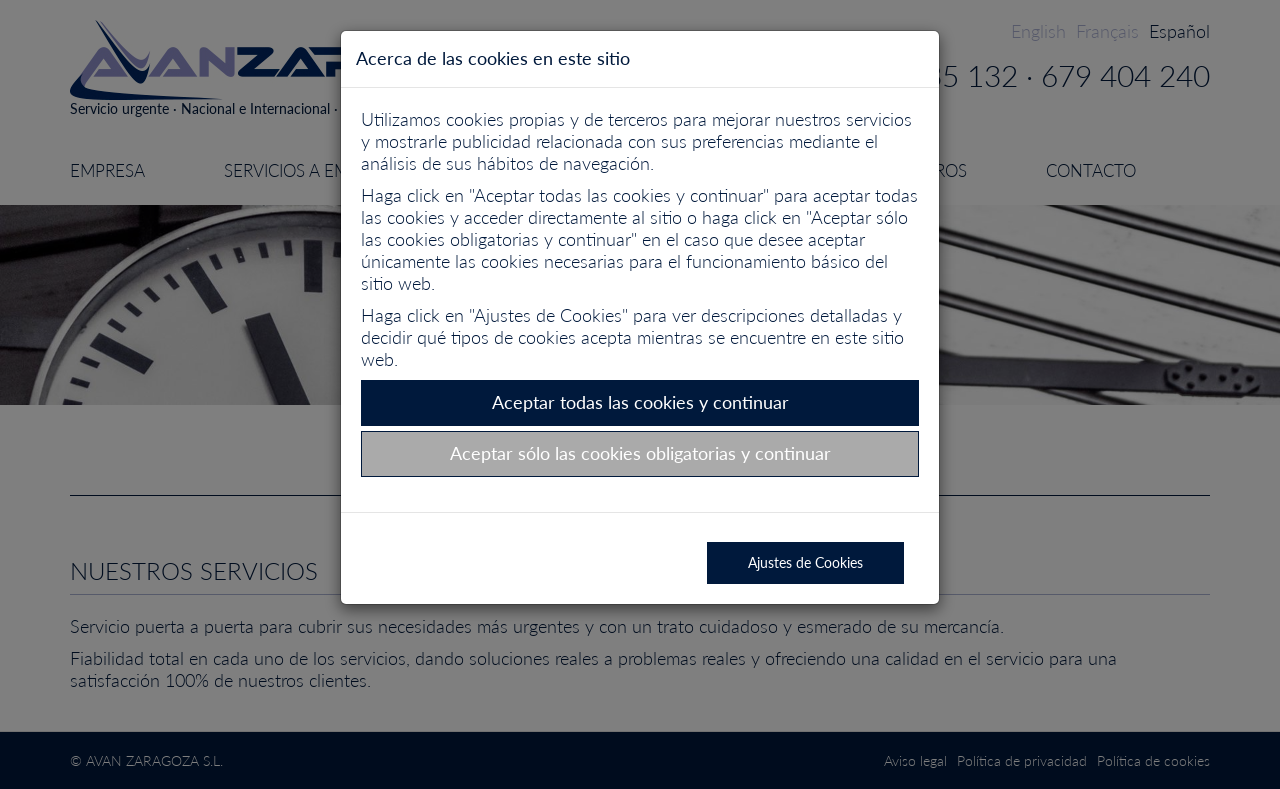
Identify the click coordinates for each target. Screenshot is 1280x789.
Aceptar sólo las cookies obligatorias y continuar (640, 453)
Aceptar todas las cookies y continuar (640, 402)
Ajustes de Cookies (805, 562)
